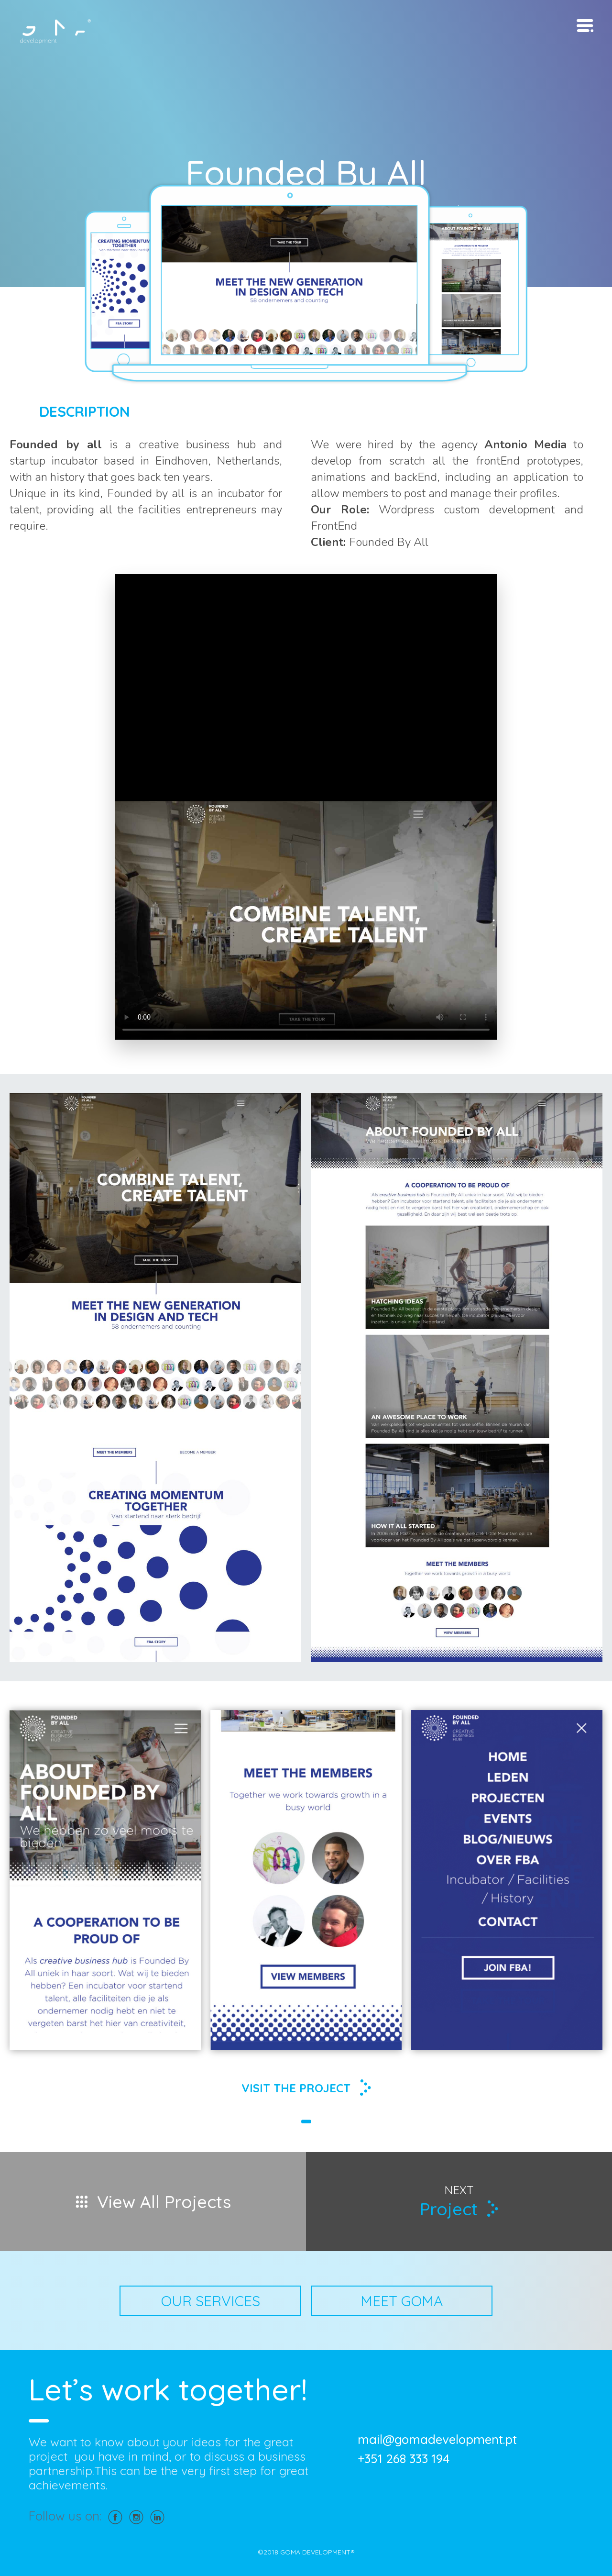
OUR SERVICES (210, 2301)
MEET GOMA (402, 2301)
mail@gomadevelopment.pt (437, 2439)
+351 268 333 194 (404, 2459)
